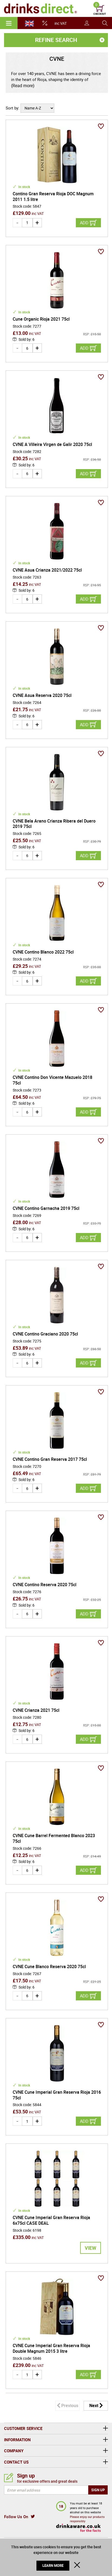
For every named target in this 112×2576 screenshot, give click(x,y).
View (90, 2248)
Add (84, 223)
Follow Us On (16, 2516)
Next (93, 2405)
